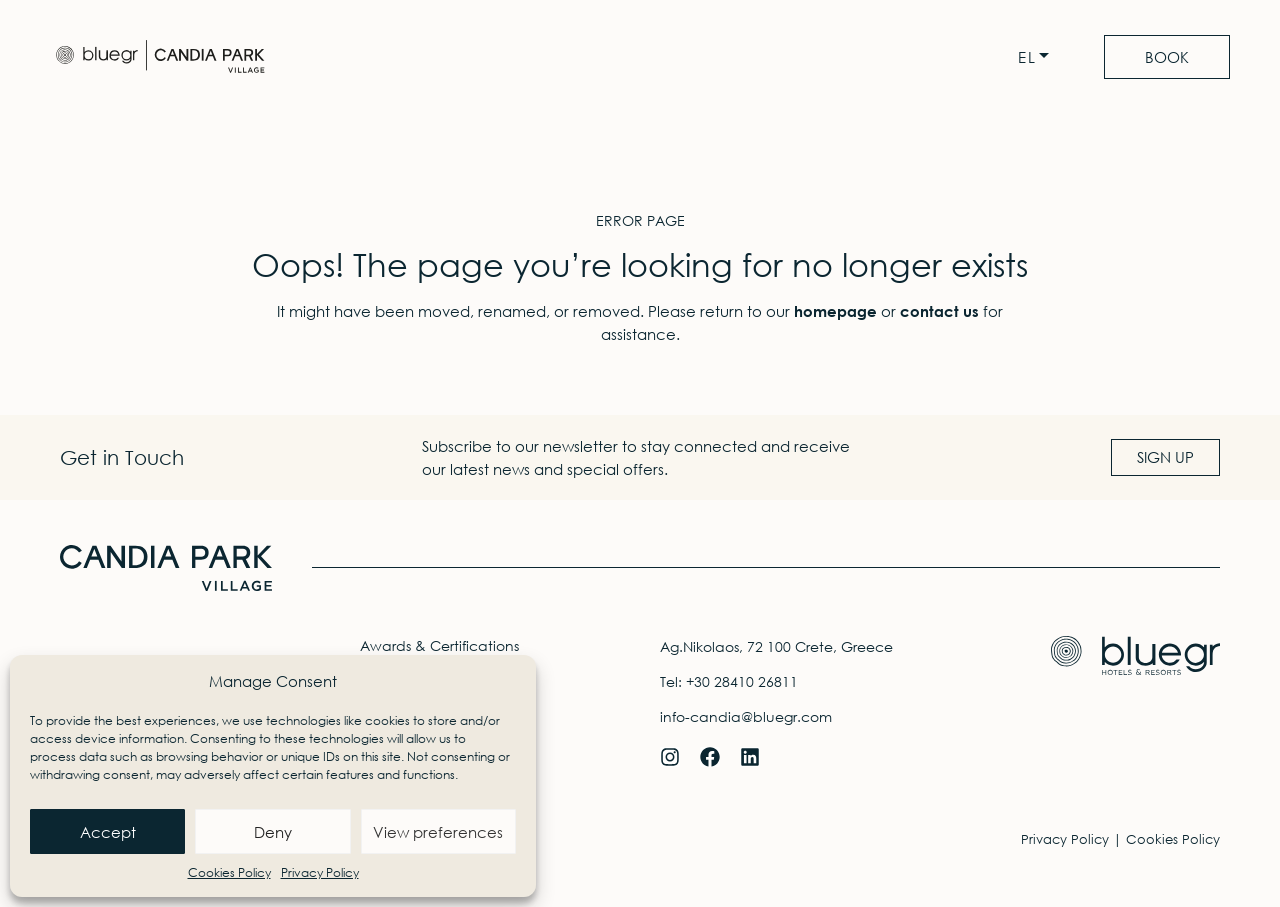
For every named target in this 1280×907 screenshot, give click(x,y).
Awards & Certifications (439, 645)
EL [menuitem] (1027, 57)
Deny (273, 832)
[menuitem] (1038, 57)
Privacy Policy (320, 872)
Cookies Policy (229, 872)
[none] (1038, 57)
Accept (108, 832)
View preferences (438, 832)
